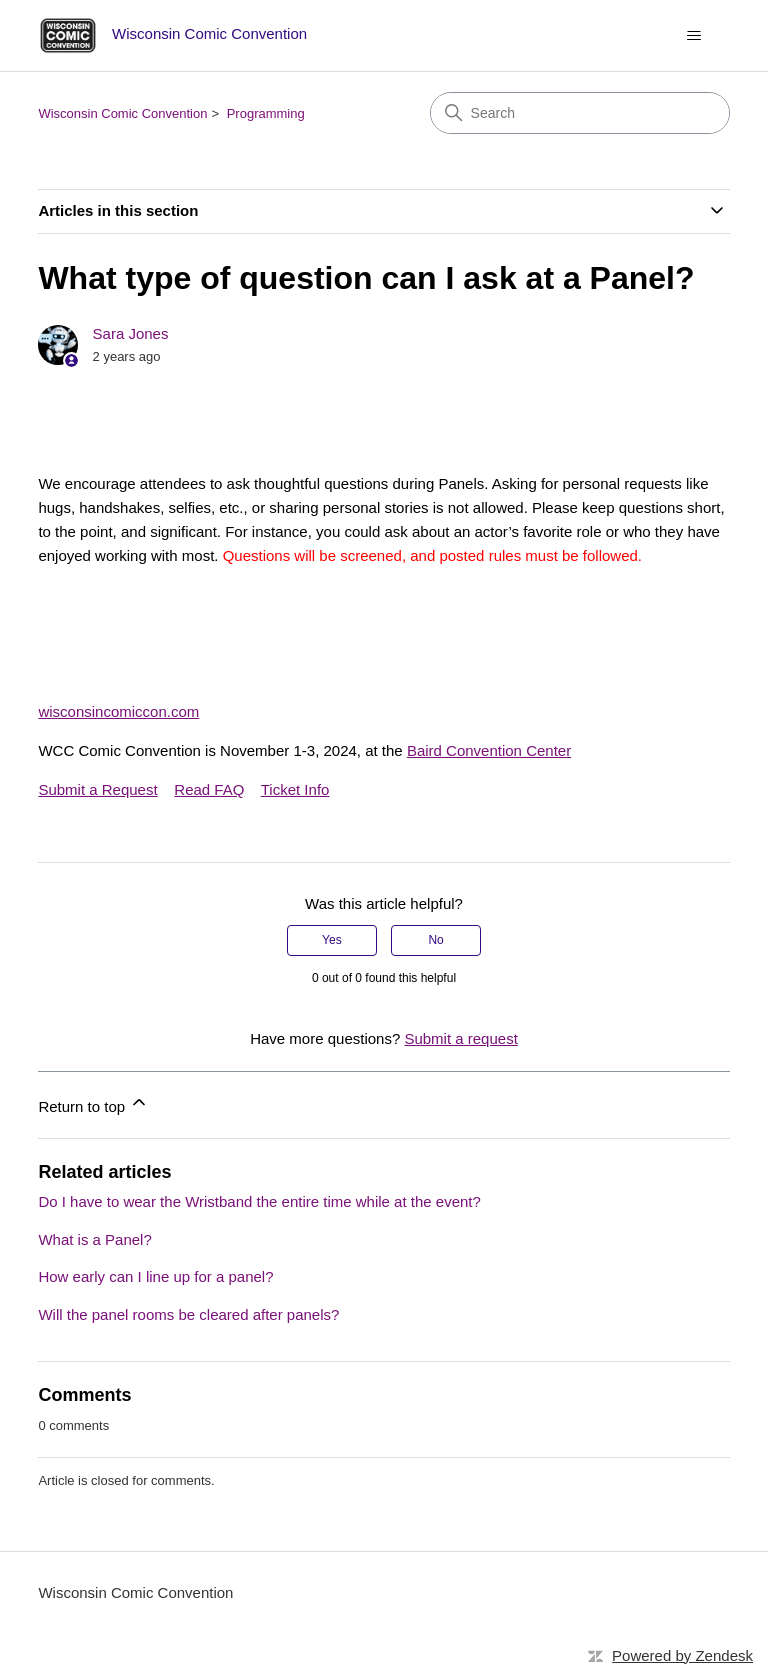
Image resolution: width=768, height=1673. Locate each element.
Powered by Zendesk (682, 1655)
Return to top (93, 1103)
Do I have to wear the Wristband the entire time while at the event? (259, 1201)
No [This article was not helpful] (435, 940)
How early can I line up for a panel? (155, 1276)
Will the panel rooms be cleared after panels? (188, 1314)
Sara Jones (131, 333)
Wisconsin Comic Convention (122, 113)
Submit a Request (97, 789)
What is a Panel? (94, 1239)
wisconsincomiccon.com (118, 711)
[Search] (580, 113)
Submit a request (460, 1038)
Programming (266, 113)
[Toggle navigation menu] (694, 36)
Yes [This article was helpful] (332, 940)
